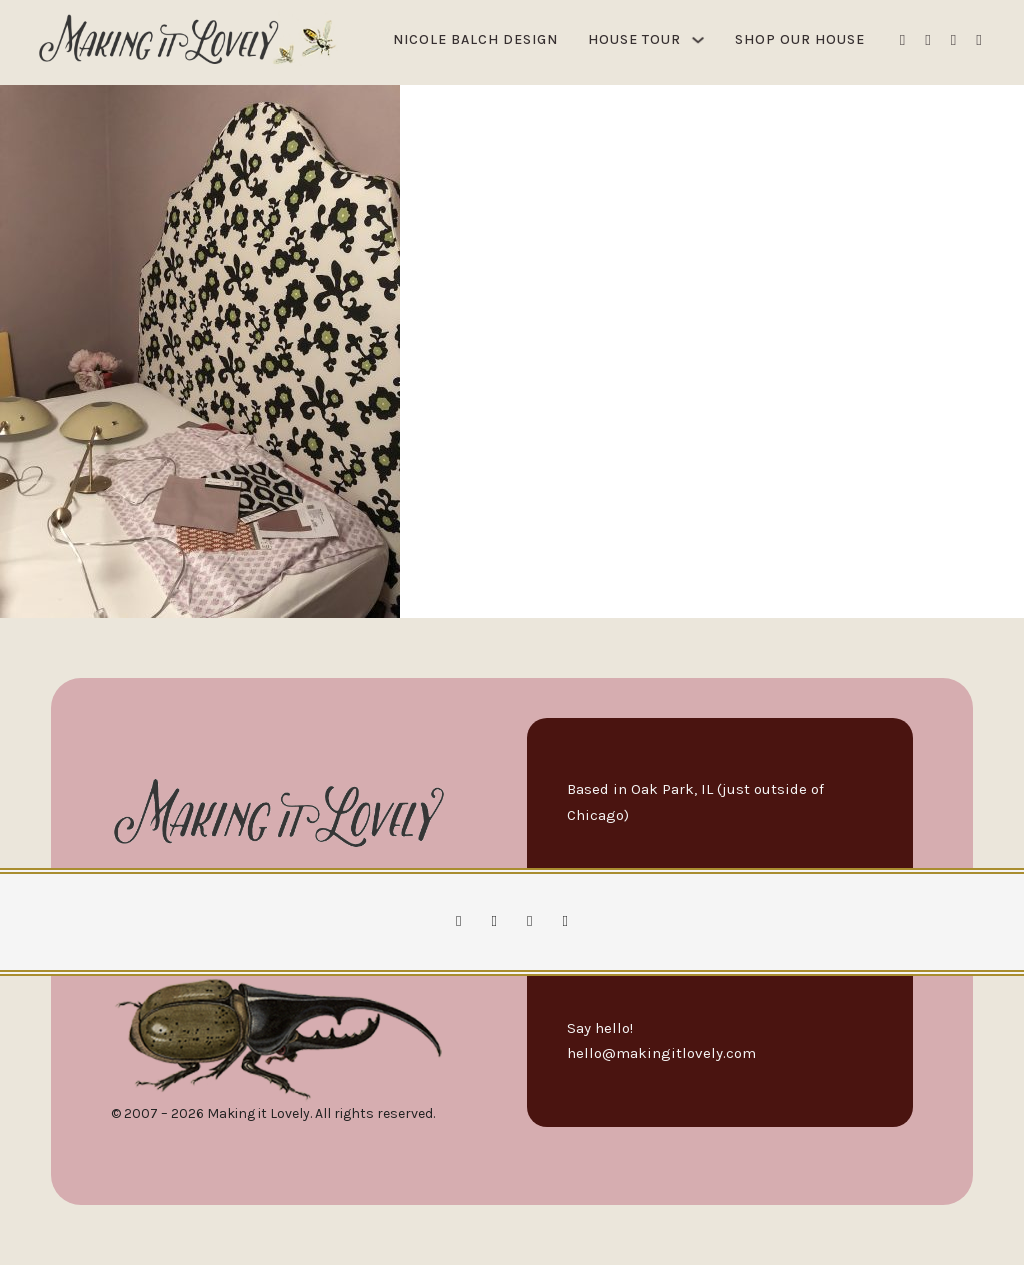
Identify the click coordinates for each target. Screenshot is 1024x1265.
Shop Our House (800, 39)
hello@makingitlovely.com (661, 1053)
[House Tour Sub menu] (698, 40)
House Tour (634, 39)
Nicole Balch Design (475, 39)
